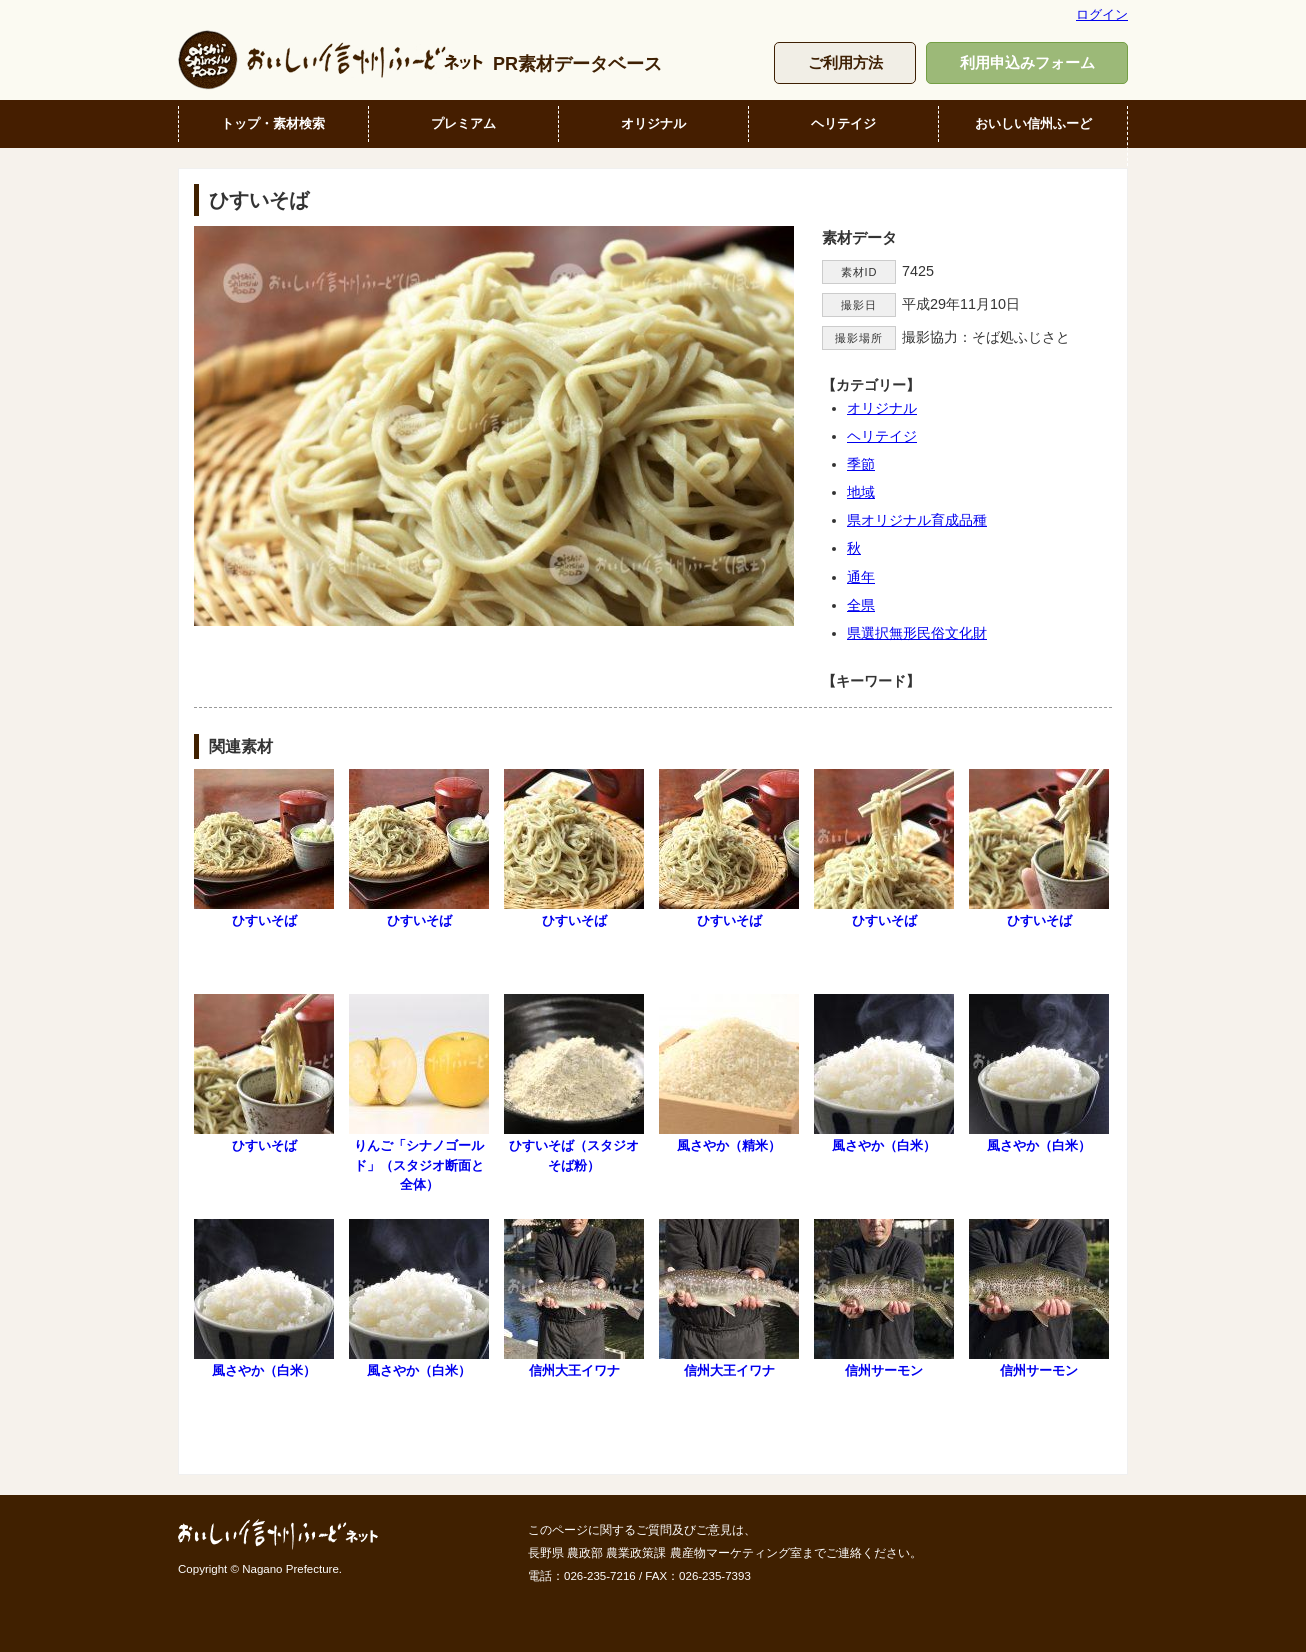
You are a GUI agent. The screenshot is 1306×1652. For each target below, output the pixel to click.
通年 (861, 577)
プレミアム (463, 123)
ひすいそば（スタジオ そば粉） (578, 1083)
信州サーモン (884, 1298)
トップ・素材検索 (273, 123)
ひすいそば (264, 848)
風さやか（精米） (729, 1073)
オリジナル (653, 123)
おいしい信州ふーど (1033, 123)
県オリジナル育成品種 (917, 520)
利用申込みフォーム (1027, 62)
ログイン (1102, 14)
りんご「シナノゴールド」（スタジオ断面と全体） (419, 1093)
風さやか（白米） (884, 1073)
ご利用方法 (845, 62)
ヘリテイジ (843, 123)
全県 (861, 605)
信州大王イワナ (574, 1298)
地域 (861, 492)
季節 (861, 464)
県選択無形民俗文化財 (917, 633)
